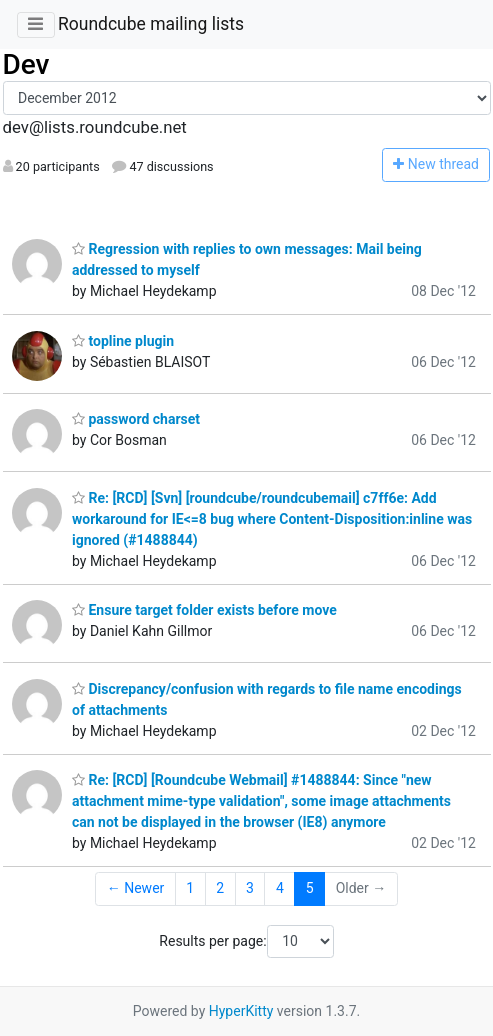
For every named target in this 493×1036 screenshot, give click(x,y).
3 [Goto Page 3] (250, 888)
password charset (136, 419)
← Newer (136, 888)
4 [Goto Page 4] (280, 888)
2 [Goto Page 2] (220, 888)
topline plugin (123, 341)
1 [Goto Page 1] (190, 888)
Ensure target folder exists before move (204, 610)
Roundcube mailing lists (151, 24)
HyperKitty (241, 1011)
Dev (26, 64)
